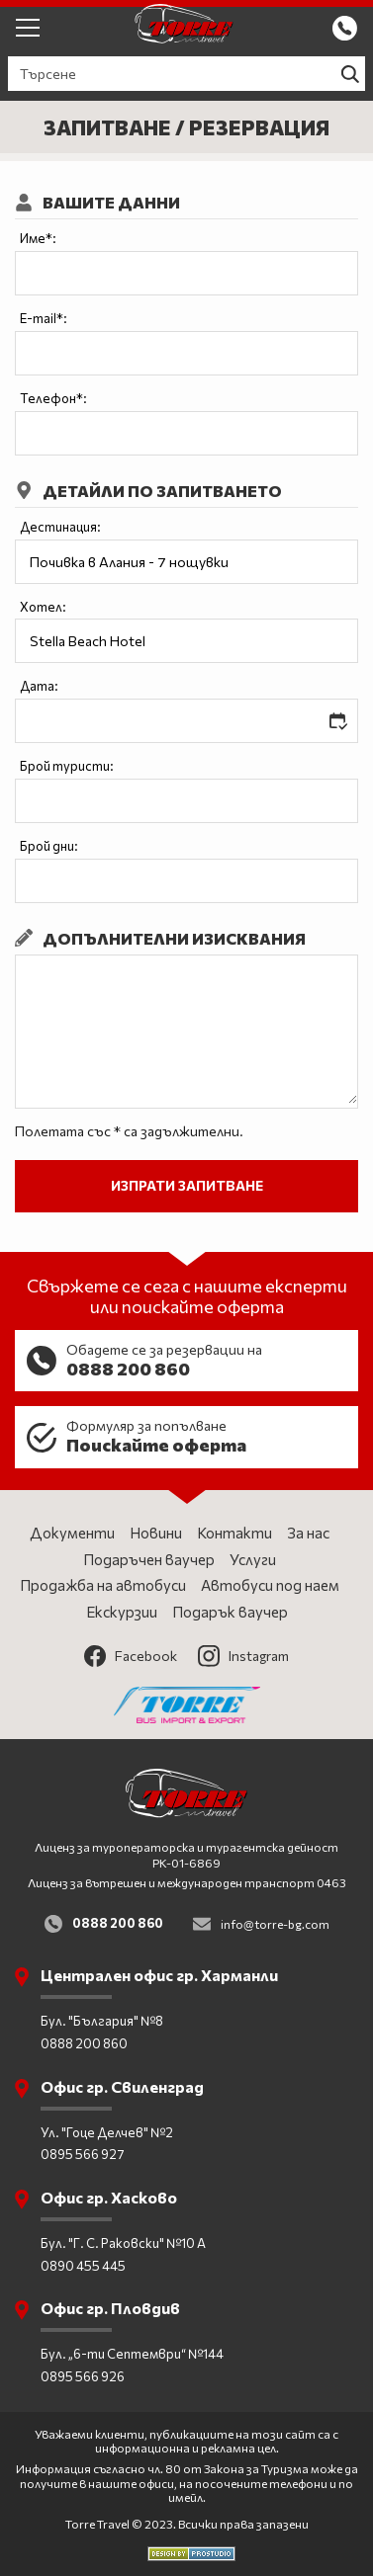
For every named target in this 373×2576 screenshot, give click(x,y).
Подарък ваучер (230, 1611)
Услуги (253, 1559)
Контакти (234, 1532)
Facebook (130, 1656)
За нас (308, 1532)
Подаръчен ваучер (149, 1559)
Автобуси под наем (270, 1585)
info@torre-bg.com (275, 1924)
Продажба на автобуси (103, 1585)
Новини (156, 1532)
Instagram (243, 1656)
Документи (72, 1532)
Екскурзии (121, 1611)
